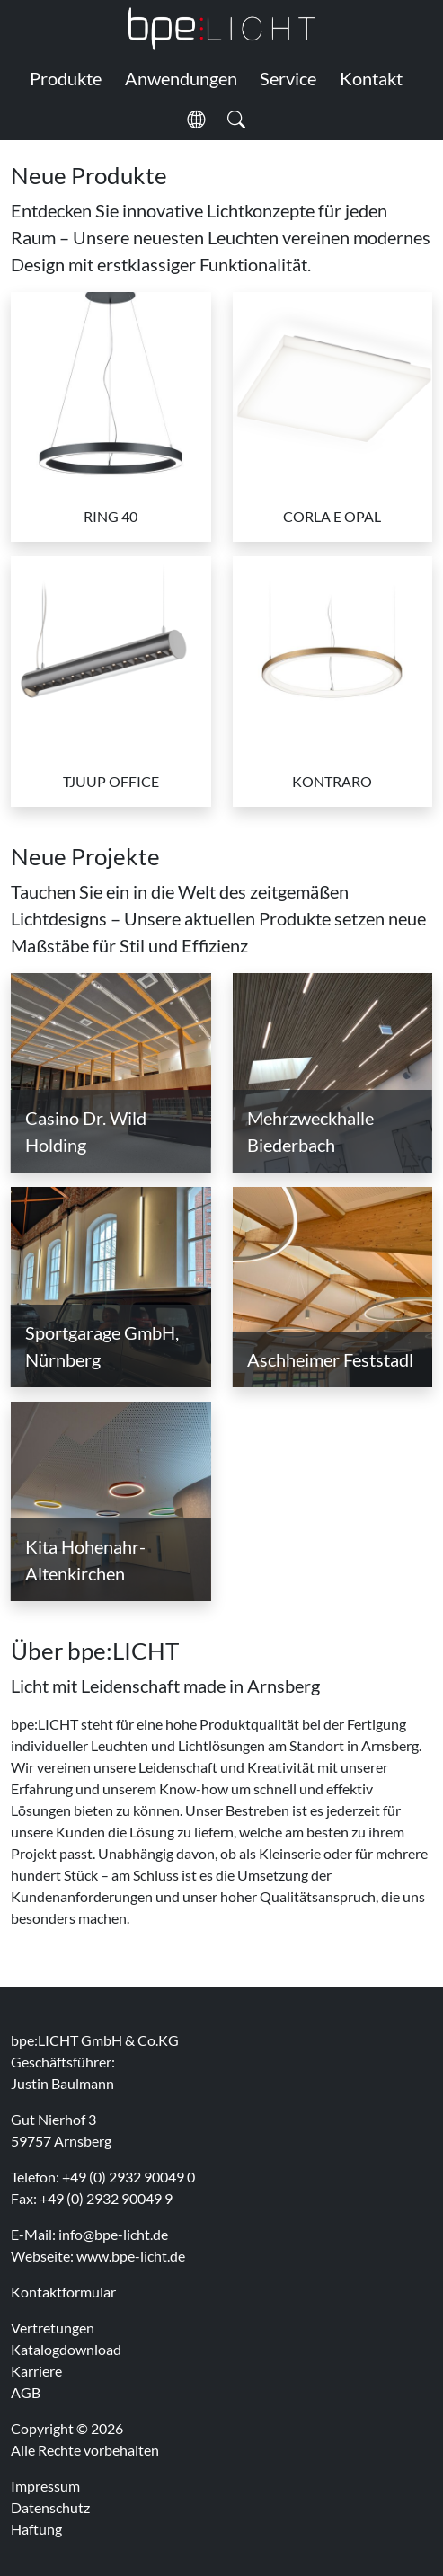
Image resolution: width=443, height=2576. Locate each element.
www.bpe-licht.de (130, 2255)
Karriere (36, 2370)
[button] (196, 119)
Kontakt (371, 78)
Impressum (45, 2485)
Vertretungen (52, 2327)
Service (288, 78)
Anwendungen (181, 78)
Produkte (66, 78)
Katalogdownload (66, 2349)
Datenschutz (50, 2507)
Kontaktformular (63, 2291)
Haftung (36, 2528)
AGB (25, 2392)
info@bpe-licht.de (113, 2234)
